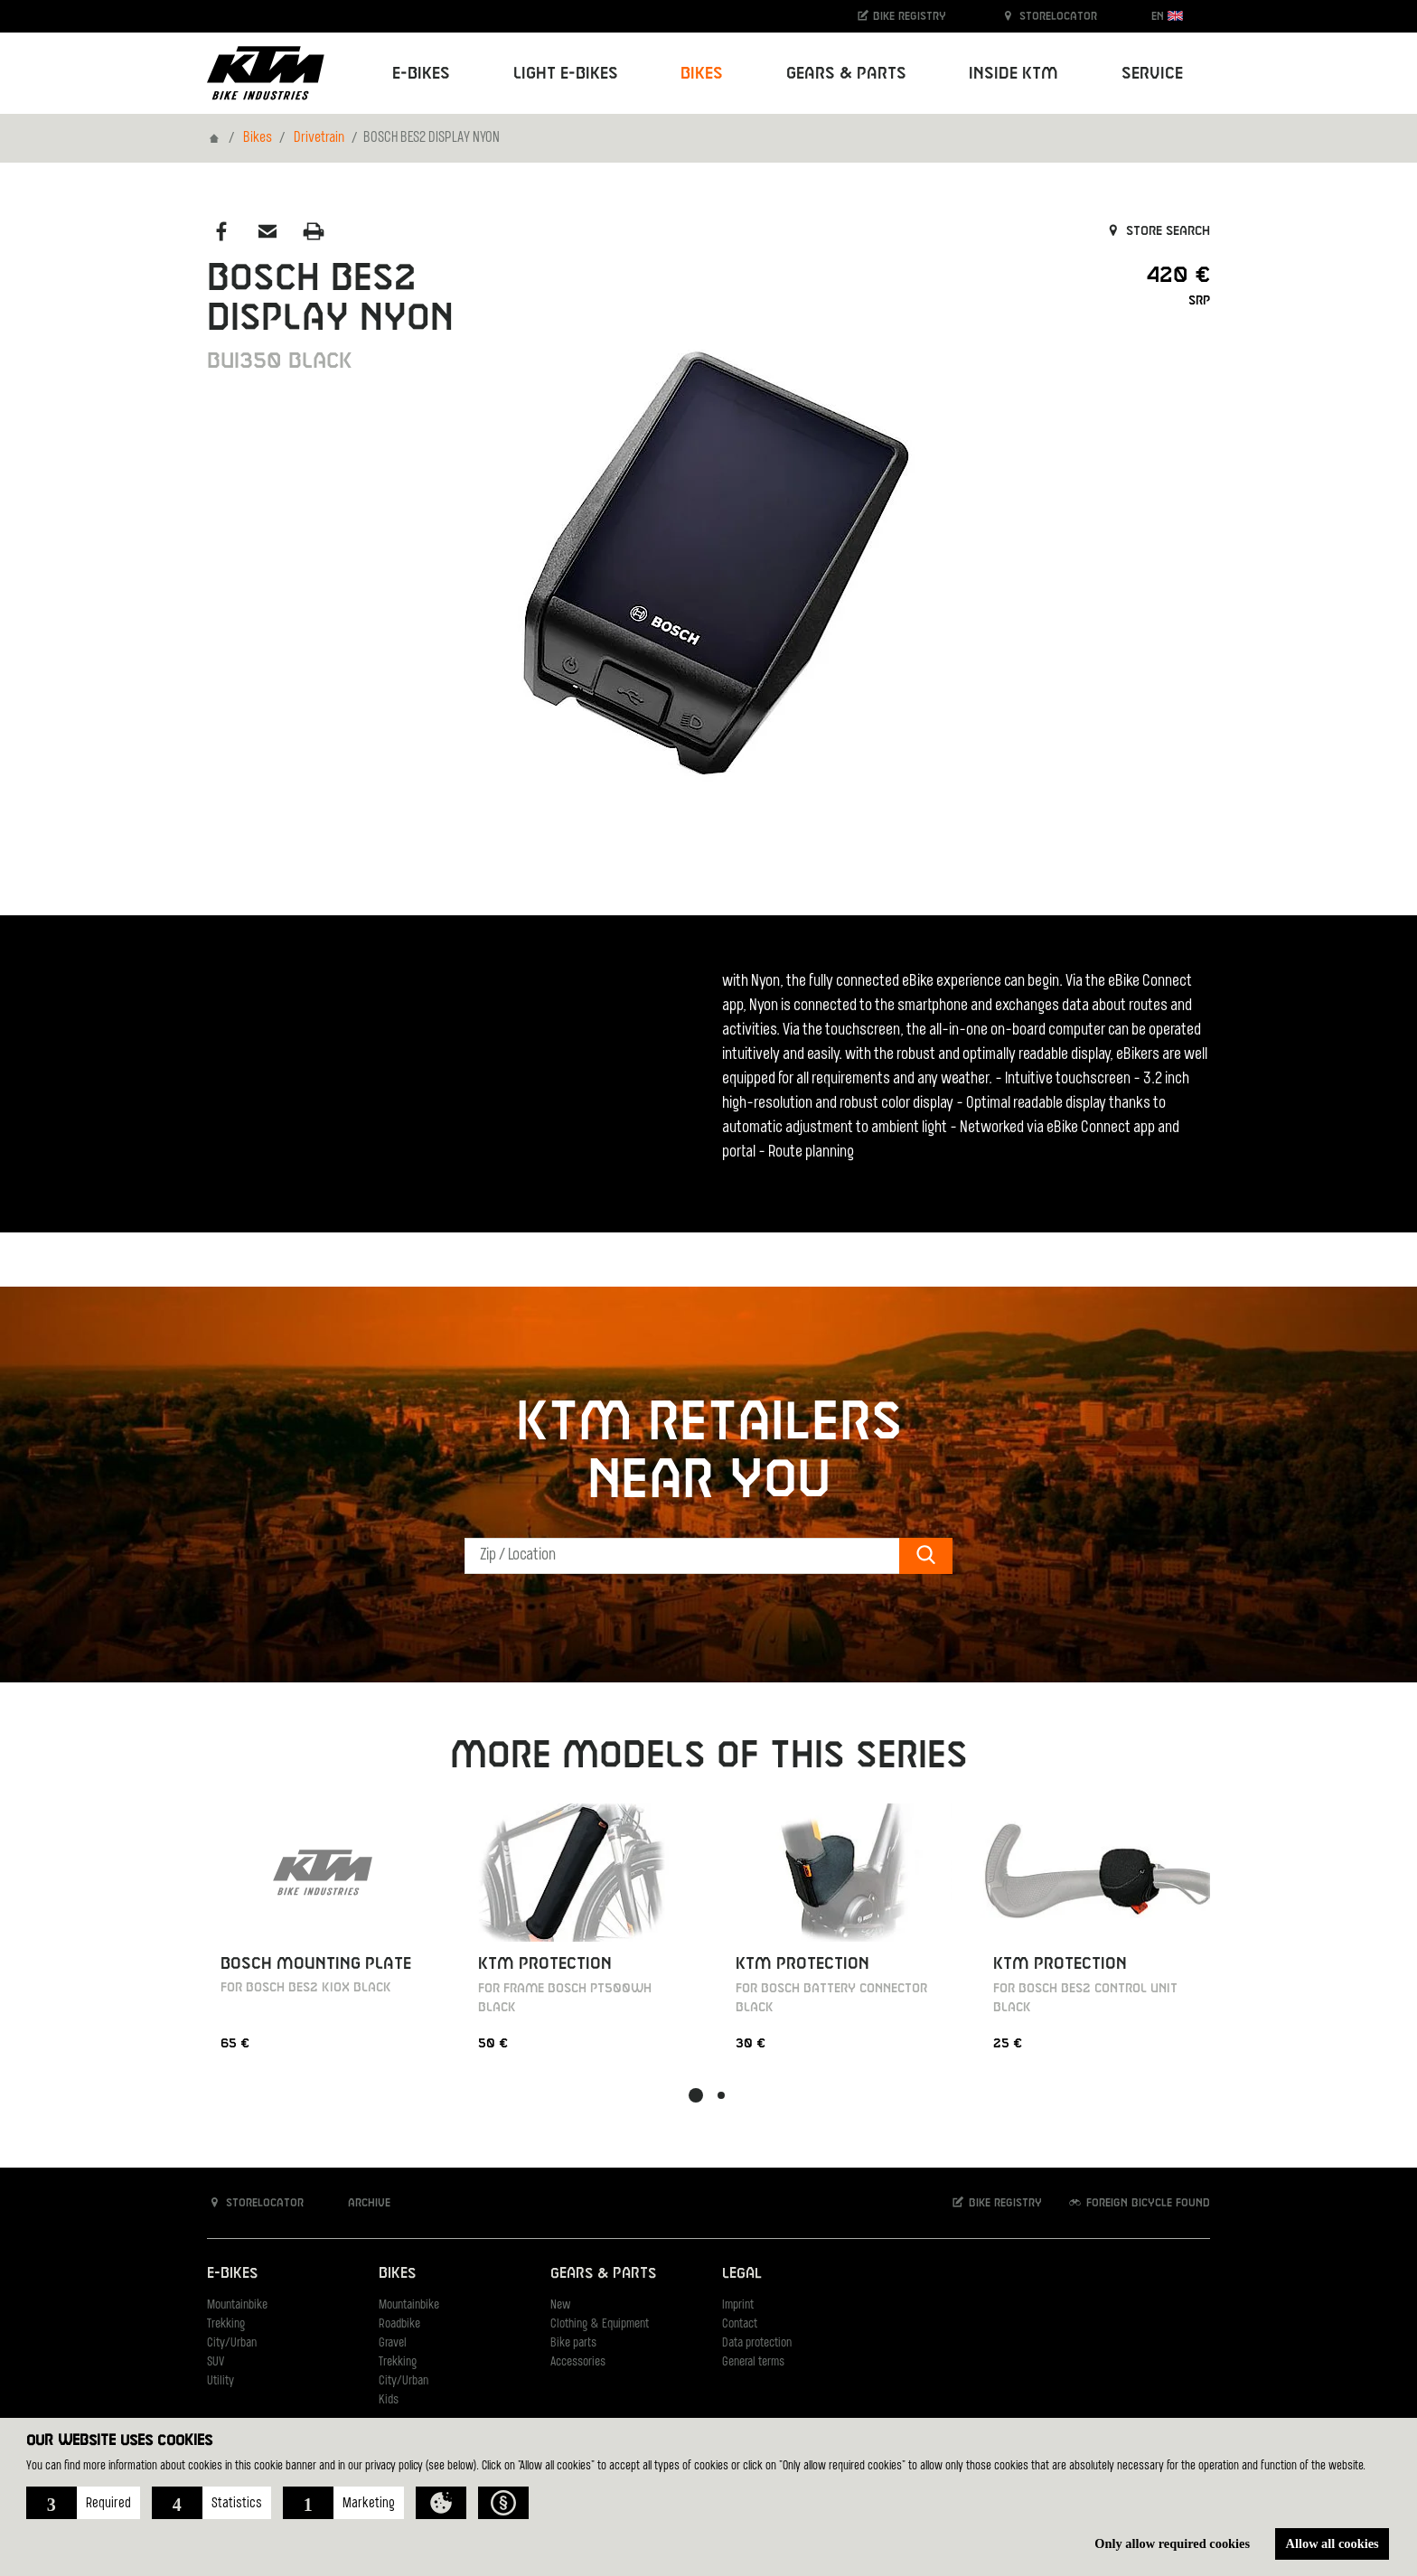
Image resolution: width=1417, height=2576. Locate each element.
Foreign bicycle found (1138, 2202)
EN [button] (1167, 15)
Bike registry (901, 15)
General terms (753, 2362)
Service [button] (1152, 73)
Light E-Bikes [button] (565, 73)
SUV (215, 2362)
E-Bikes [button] (421, 73)
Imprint (738, 2305)
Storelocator (1048, 15)
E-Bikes (232, 2274)
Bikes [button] (701, 73)
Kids (389, 2400)
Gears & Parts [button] (846, 73)
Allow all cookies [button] (1332, 2543)
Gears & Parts (603, 2274)
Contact (739, 2324)
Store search (1157, 231)
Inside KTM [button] (1013, 73)
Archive (359, 2202)
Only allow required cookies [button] (1172, 2543)
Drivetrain (319, 138)
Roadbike (399, 2324)
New (560, 2305)
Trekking (226, 2324)
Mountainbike (237, 2305)
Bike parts (573, 2343)
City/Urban (232, 2343)
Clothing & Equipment (599, 2324)
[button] (83, 2503)
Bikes (257, 138)
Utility (220, 2381)
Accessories (577, 2362)
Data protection (757, 2343)
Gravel (393, 2343)
